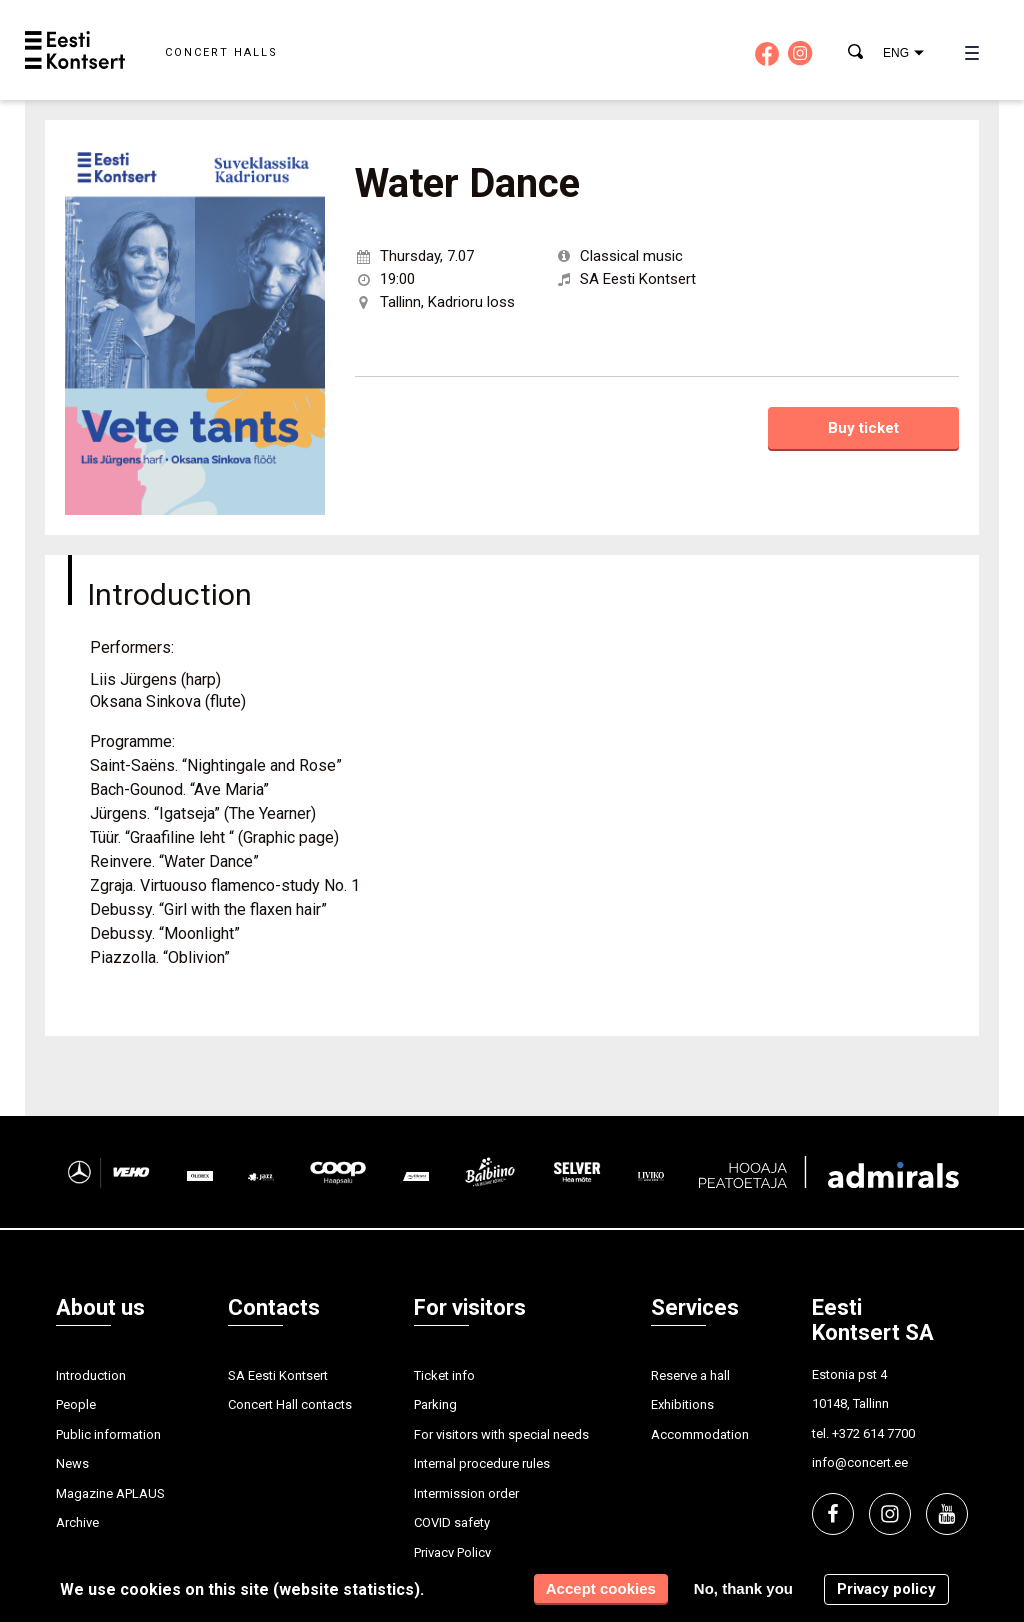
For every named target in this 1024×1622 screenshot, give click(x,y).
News (72, 1463)
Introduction (91, 1375)
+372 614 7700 (873, 1433)
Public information (108, 1434)
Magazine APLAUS (110, 1493)
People (76, 1404)
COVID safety (452, 1522)
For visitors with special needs (501, 1434)
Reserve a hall (690, 1375)
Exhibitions (682, 1404)
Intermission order (466, 1493)
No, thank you (743, 1588)
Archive (77, 1522)
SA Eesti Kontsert (278, 1375)
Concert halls (221, 52)
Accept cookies (601, 1588)
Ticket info (444, 1375)
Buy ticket (863, 428)
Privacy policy (886, 1589)
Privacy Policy (452, 1552)
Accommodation (700, 1434)
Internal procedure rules (482, 1463)
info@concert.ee (860, 1462)
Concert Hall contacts (290, 1404)
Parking (435, 1404)
